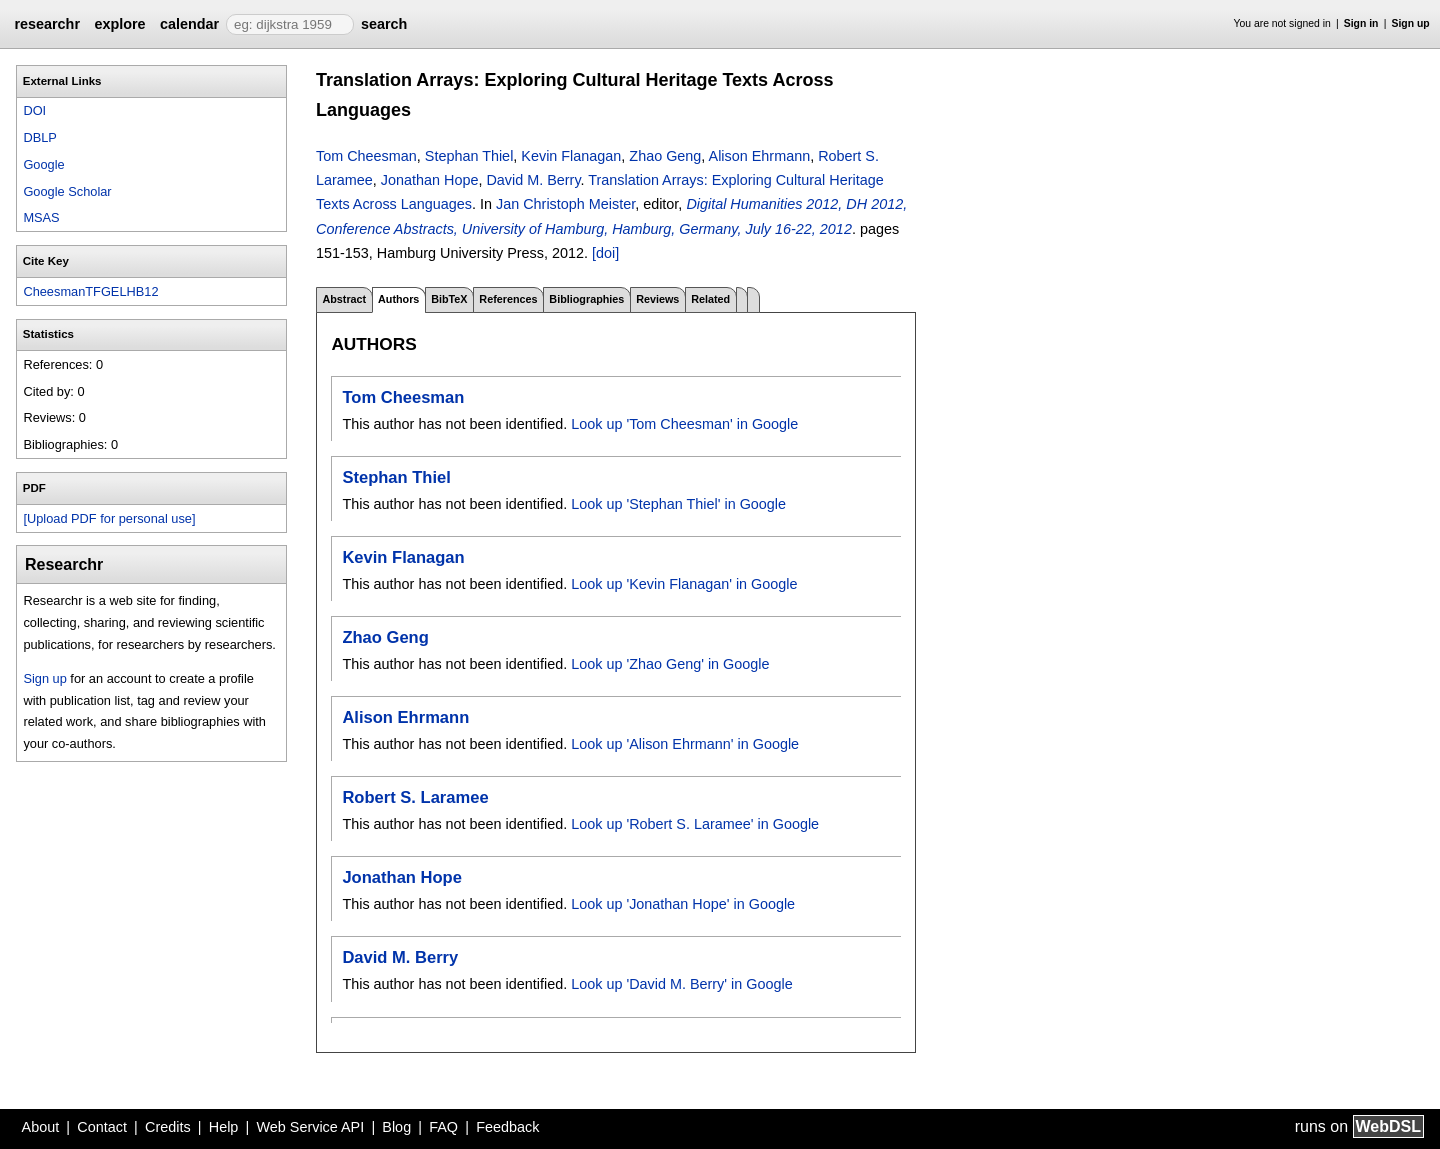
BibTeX (449, 299)
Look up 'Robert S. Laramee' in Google (695, 824)
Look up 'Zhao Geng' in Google (670, 664)
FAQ (443, 1127)
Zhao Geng (665, 156)
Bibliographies (586, 299)
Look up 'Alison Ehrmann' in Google (685, 744)
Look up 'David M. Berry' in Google (681, 984)
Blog (396, 1127)
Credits (168, 1127)
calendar (189, 24)
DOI (34, 110)
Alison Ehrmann (760, 156)
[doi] (605, 253)
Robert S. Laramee (415, 797)
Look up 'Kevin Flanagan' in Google (684, 584)
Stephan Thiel (469, 156)
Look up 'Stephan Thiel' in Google (678, 504)
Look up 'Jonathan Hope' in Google (683, 904)
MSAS (41, 217)
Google (43, 164)
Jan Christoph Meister (565, 204)
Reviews (657, 299)
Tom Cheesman (366, 156)
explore (119, 24)
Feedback (507, 1127)
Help (224, 1127)
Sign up (1411, 23)
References (508, 299)
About (41, 1127)
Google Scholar (67, 191)
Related (710, 299)
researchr (47, 24)
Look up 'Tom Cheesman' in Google (684, 424)
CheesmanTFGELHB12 (90, 291)
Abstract (344, 299)
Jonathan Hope (430, 180)
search (384, 24)
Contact (102, 1127)
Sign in (1361, 23)
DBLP (39, 137)
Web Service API (310, 1127)
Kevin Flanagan (571, 156)
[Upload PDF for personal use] (109, 518)
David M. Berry (533, 180)
